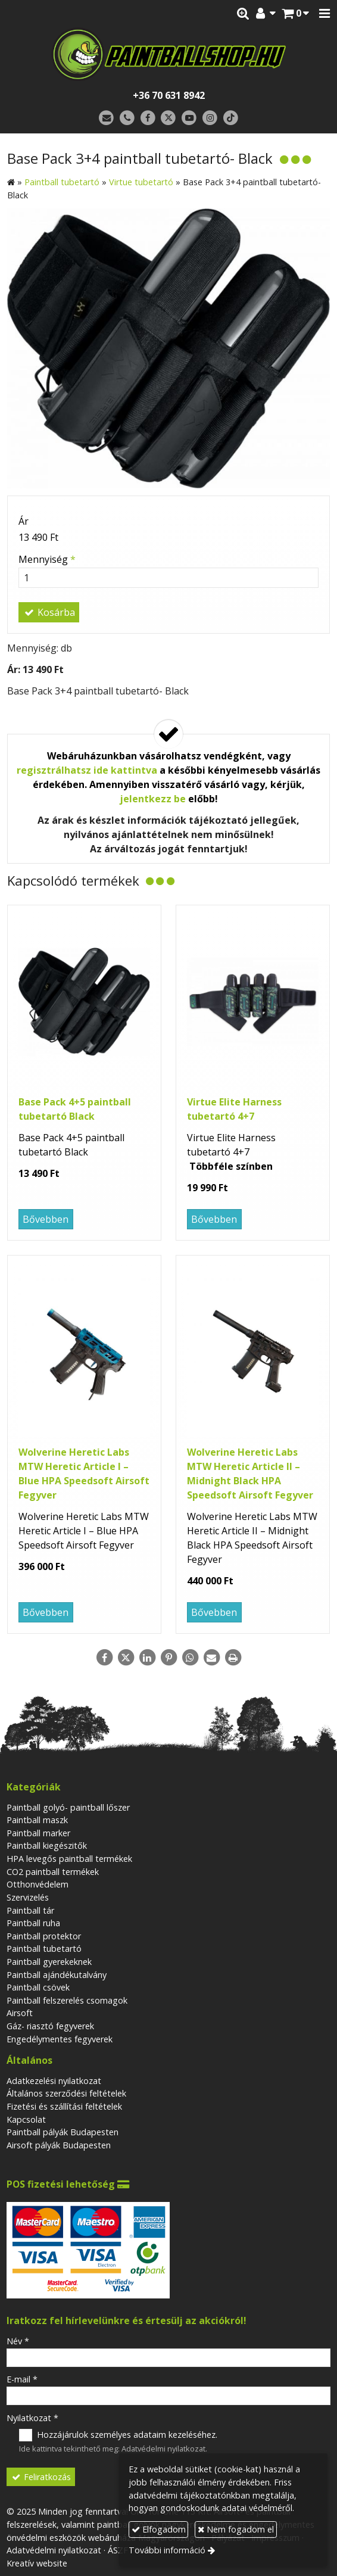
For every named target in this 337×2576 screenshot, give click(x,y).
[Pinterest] (168, 1657)
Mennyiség (47, 559)
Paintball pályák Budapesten (62, 2132)
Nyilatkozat (32, 2418)
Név (18, 2341)
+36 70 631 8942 (169, 95)
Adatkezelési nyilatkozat (54, 2080)
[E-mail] (106, 118)
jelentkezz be (153, 798)
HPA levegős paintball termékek (69, 1858)
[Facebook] (148, 118)
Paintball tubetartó (44, 1948)
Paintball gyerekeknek (49, 1961)
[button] (324, 13)
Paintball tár (30, 1910)
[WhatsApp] (189, 1657)
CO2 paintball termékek (53, 1871)
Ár (23, 521)
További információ (167, 2550)
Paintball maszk (37, 1820)
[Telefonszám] (127, 118)
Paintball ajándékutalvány (57, 1974)
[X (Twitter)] (168, 118)
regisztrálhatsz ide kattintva (87, 770)
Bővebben (45, 1219)
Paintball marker (38, 1833)
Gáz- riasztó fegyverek (50, 2026)
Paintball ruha (33, 1923)
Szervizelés (28, 1897)
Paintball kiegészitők (47, 1845)
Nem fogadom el (236, 2529)
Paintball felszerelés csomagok (67, 2000)
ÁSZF (118, 2550)
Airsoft (20, 2013)
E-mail (22, 2379)
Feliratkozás (41, 2476)
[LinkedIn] (147, 1657)
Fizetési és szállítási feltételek (64, 2106)
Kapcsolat (26, 2119)
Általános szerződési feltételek (66, 2093)
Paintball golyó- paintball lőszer (68, 1807)
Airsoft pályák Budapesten (59, 2145)
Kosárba (49, 612)
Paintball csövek (38, 1987)
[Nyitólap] (168, 54)
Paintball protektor (44, 1936)
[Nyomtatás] (232, 1657)
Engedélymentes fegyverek (60, 2039)
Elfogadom (159, 2529)
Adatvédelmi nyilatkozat (163, 2448)
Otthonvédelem (37, 1884)
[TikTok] (230, 118)
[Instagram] (210, 118)
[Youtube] (189, 118)
